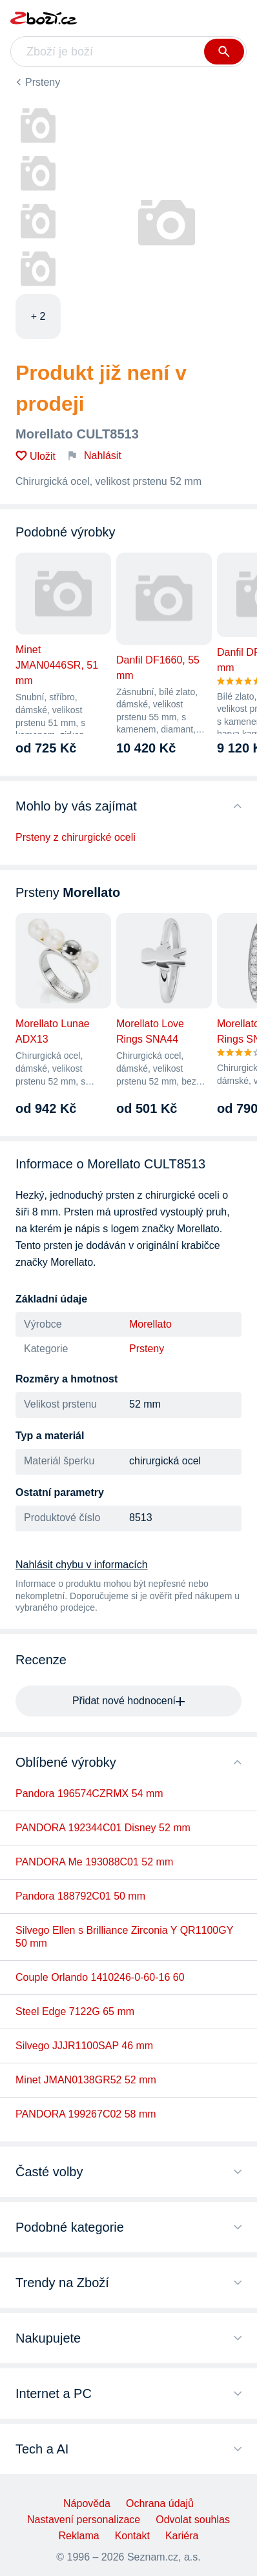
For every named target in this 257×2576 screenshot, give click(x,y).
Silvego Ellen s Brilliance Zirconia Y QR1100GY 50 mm (124, 1937)
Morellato (150, 1324)
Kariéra (182, 2535)
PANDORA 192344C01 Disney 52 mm (102, 1827)
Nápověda (86, 2503)
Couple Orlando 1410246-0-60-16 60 (100, 1977)
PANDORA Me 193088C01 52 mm (94, 1861)
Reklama (79, 2535)
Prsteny (42, 82)
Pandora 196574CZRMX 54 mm (89, 1793)
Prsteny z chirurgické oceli (75, 837)
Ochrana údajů (160, 2503)
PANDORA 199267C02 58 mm (85, 2114)
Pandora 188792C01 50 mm (80, 1896)
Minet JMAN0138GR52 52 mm (85, 2079)
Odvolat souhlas (193, 2519)
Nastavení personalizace (83, 2519)
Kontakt (132, 2535)
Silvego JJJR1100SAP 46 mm (84, 2045)
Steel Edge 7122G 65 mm (74, 2011)
